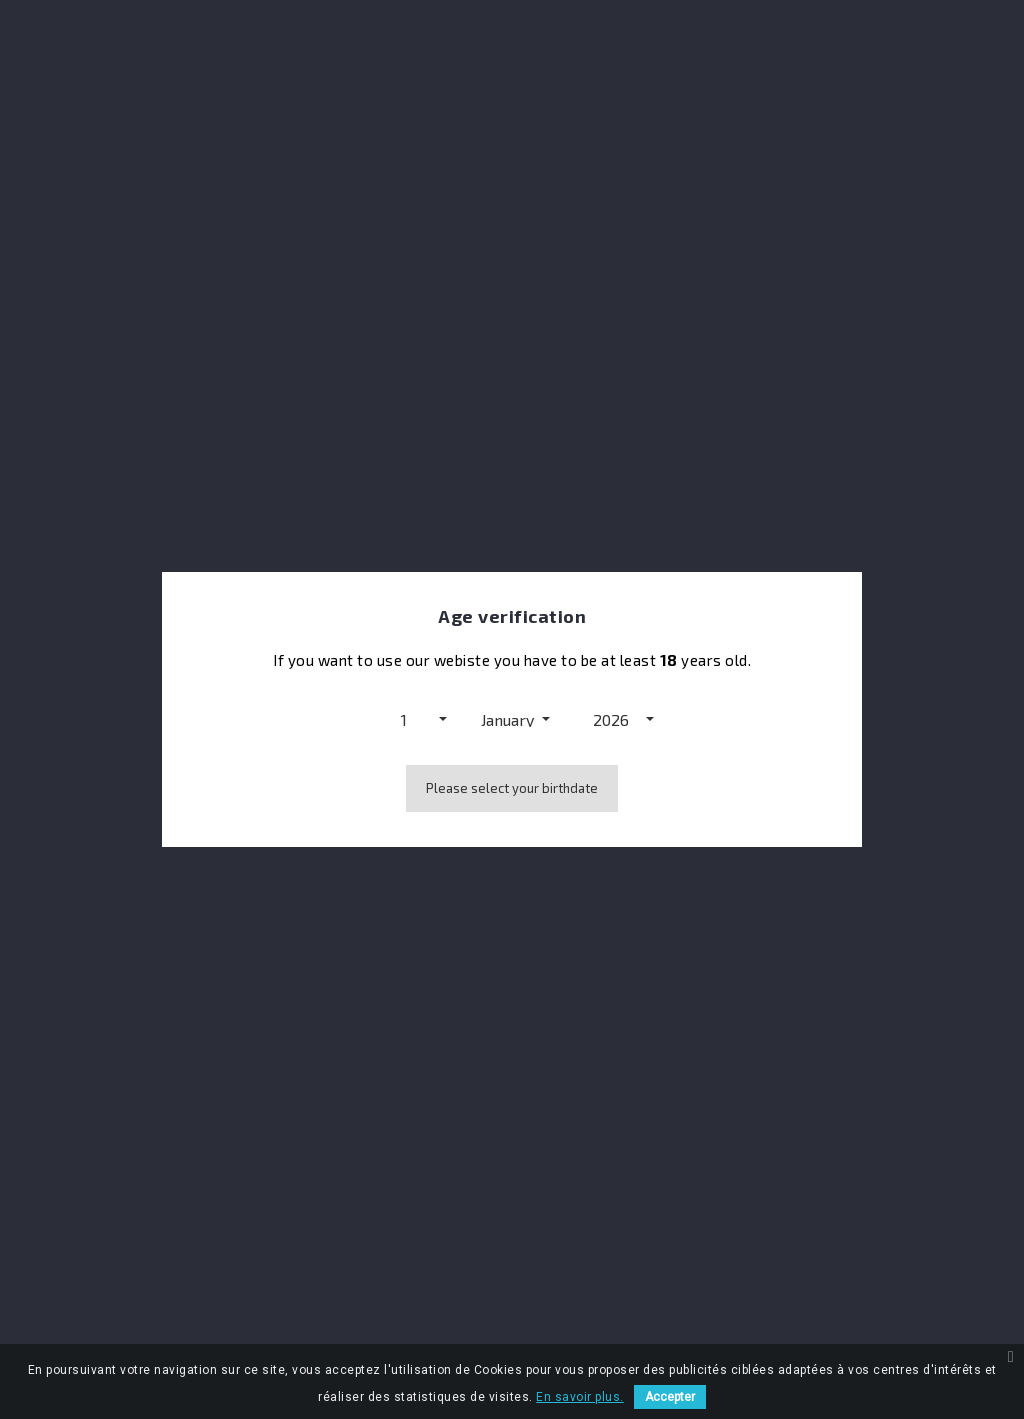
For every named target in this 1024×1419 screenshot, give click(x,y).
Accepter (670, 1397)
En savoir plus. (580, 1397)
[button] (409, 719)
